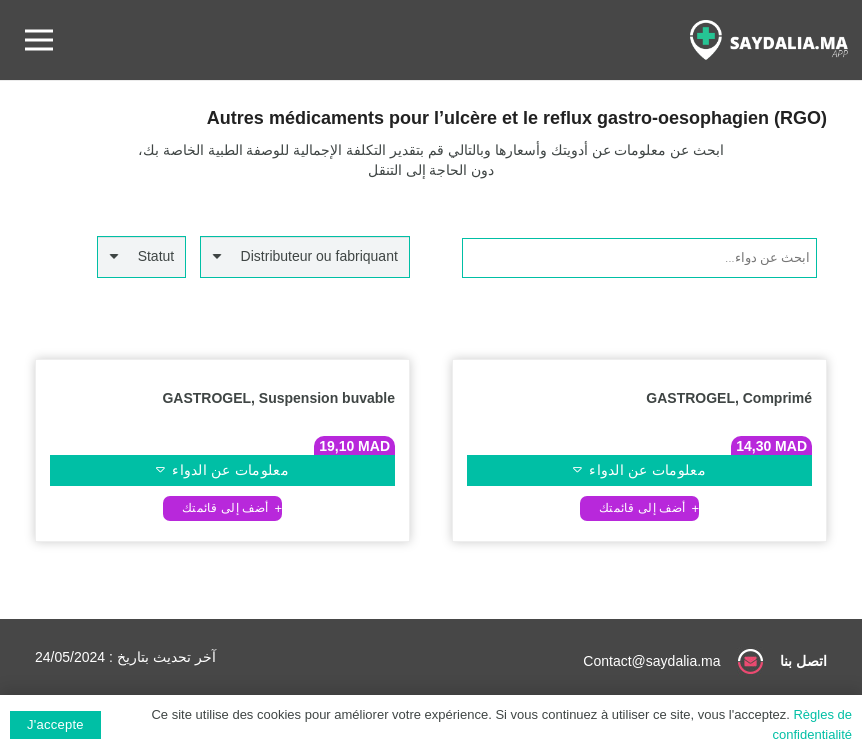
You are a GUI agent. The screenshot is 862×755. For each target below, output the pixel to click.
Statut (156, 256)
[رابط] (769, 40)
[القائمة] (39, 40)
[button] (640, 508)
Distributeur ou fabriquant (319, 256)
